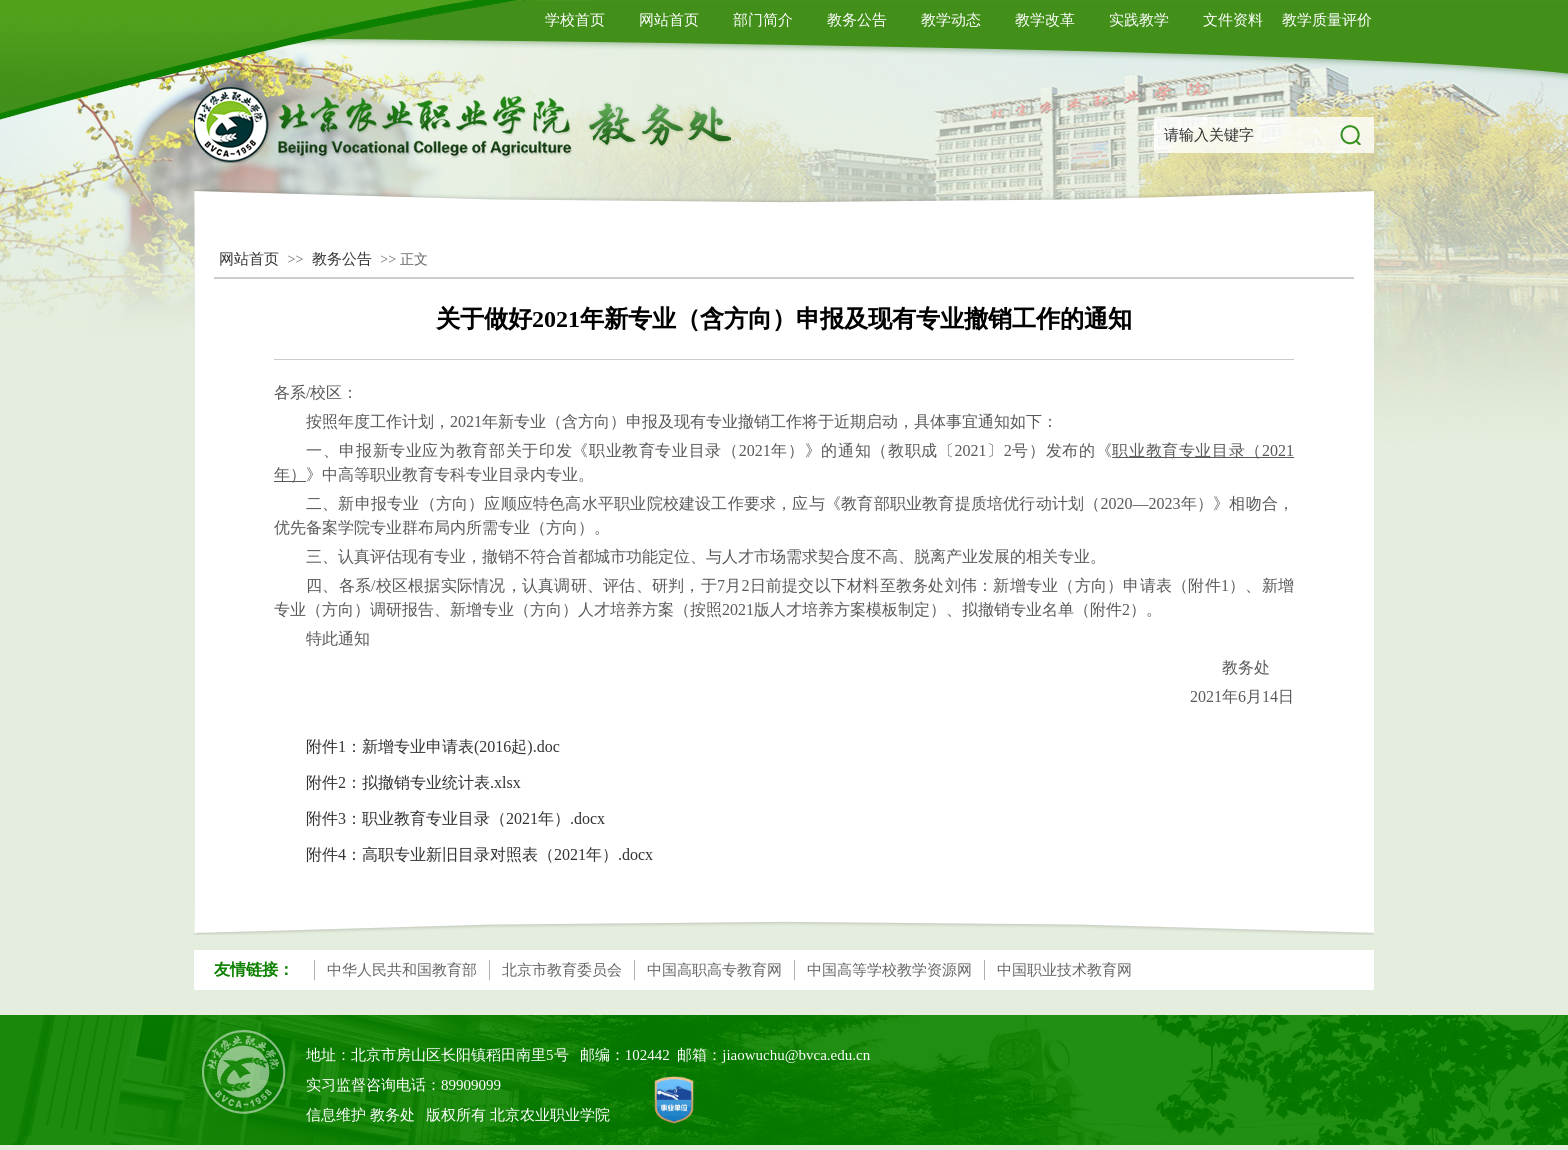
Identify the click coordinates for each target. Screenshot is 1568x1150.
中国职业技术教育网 (1064, 970)
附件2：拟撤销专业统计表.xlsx (413, 782)
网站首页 (669, 20)
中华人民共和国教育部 (402, 970)
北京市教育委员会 (562, 970)
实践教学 (1139, 20)
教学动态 (951, 20)
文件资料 (1233, 20)
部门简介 (763, 20)
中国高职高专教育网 (714, 970)
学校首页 (575, 20)
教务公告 (857, 20)
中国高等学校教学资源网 (889, 970)
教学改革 (1045, 20)
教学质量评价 (1327, 20)
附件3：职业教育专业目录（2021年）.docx (455, 818)
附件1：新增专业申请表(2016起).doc (433, 746)
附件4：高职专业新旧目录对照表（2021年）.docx (479, 854)
